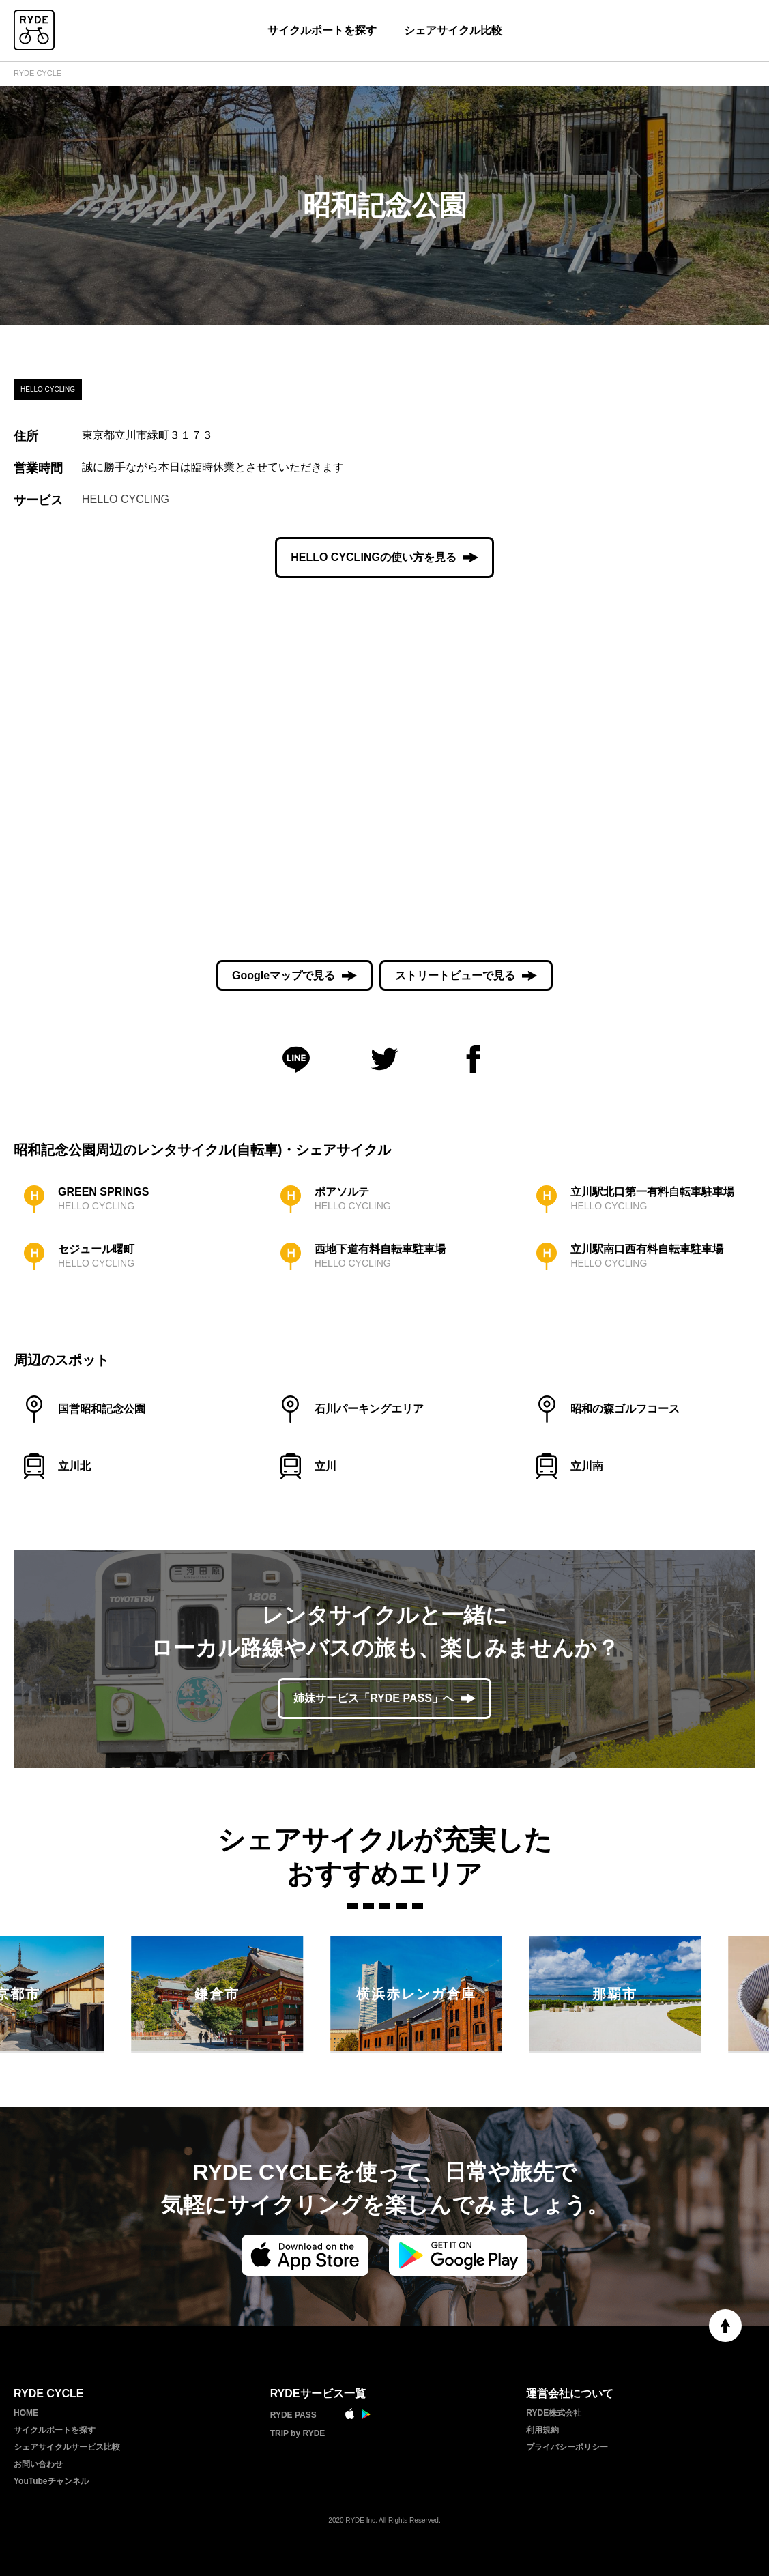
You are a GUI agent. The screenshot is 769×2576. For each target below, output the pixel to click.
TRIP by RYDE (297, 2433)
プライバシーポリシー (567, 2447)
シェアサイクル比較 (453, 30)
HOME (26, 2413)
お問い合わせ (38, 2464)
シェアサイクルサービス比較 (67, 2447)
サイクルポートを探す (322, 30)
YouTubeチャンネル (51, 2481)
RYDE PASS (293, 2415)
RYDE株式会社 (553, 2413)
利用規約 (542, 2430)
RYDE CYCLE (37, 73)
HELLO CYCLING (125, 499)
